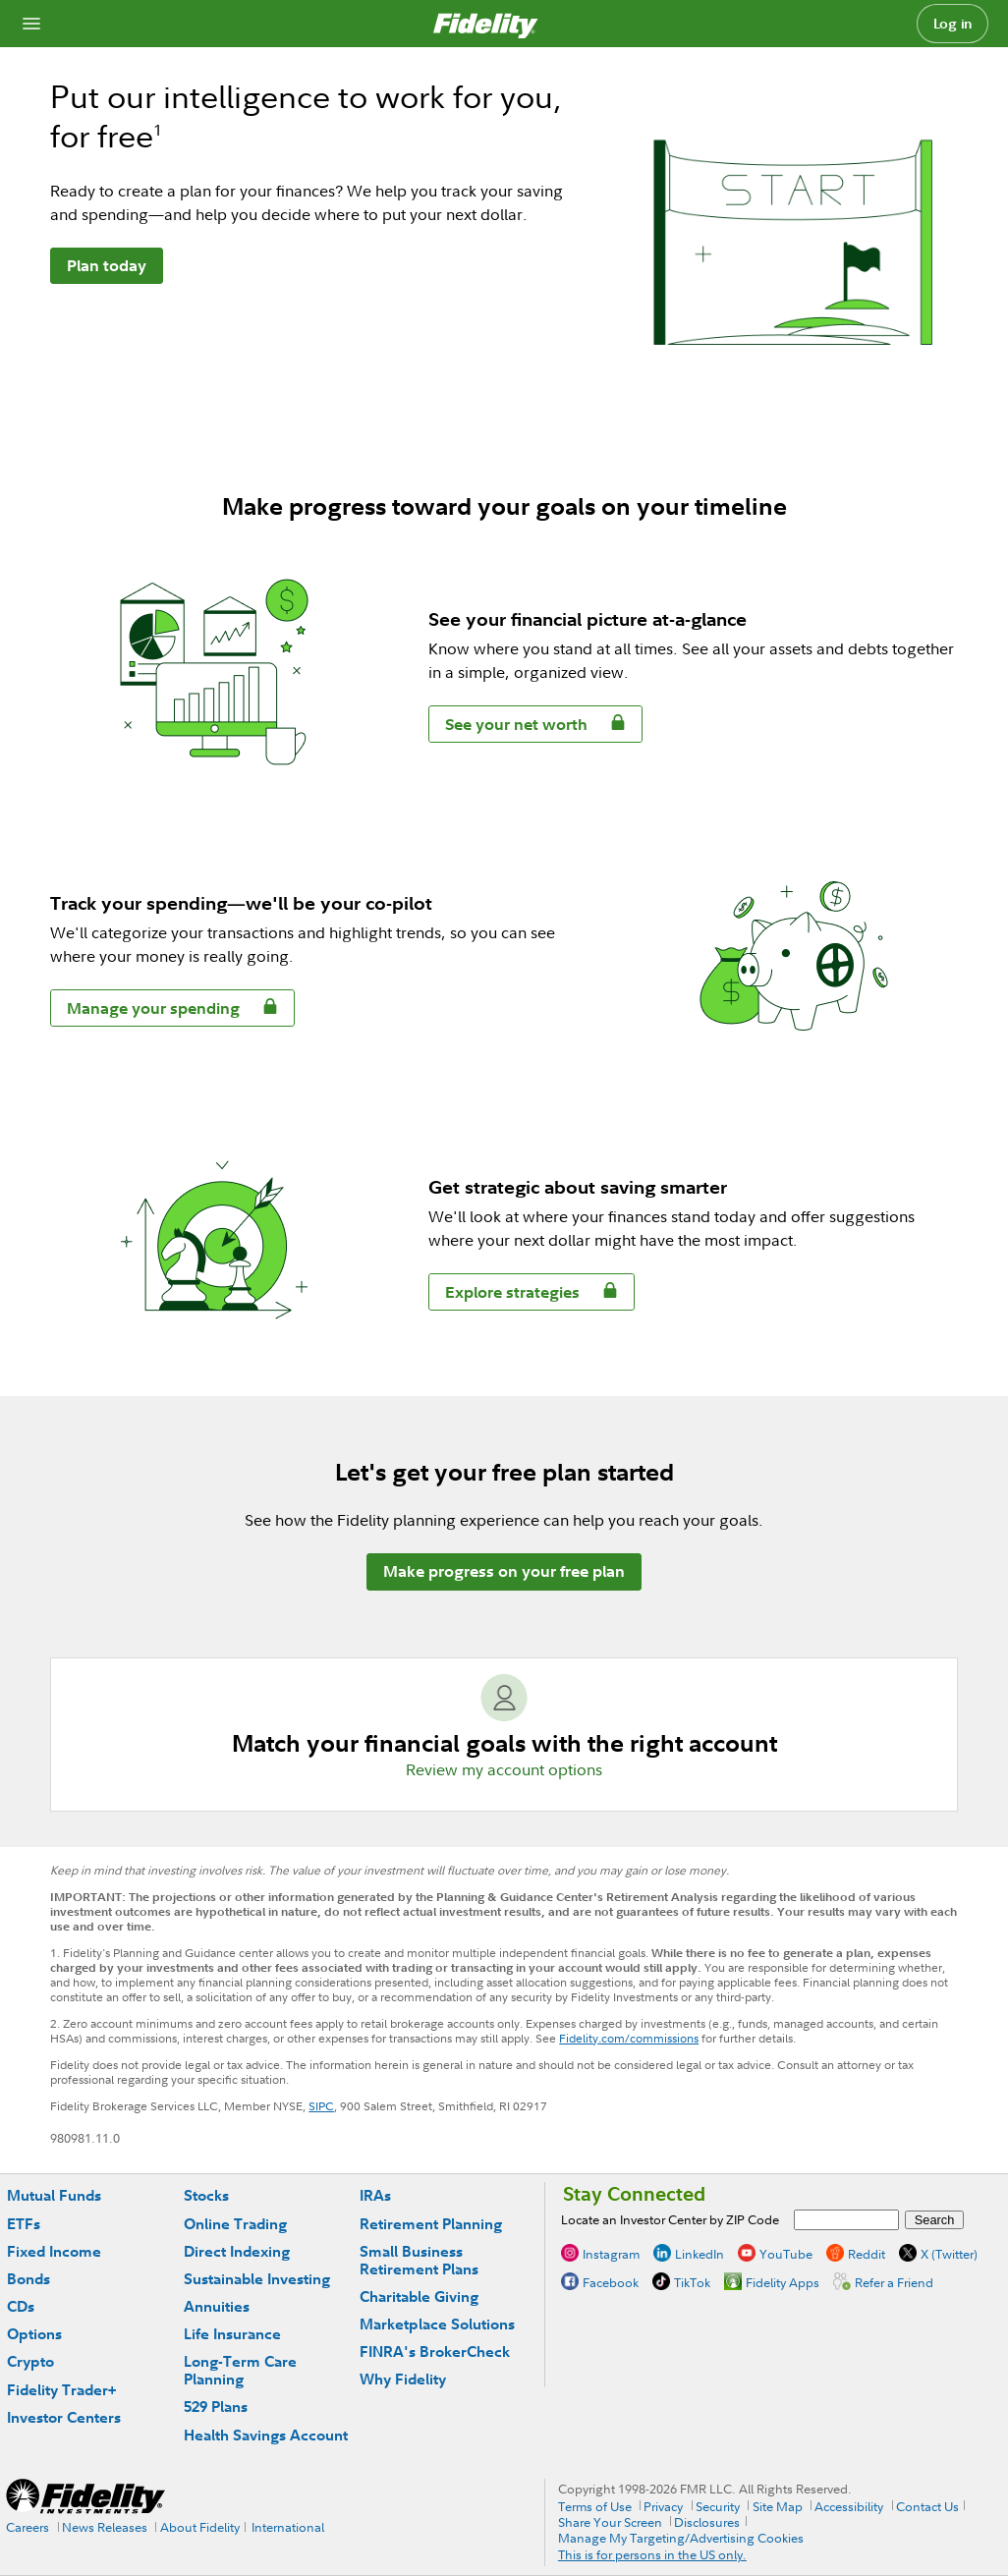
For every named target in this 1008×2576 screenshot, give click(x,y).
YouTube (785, 2254)
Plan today (106, 265)
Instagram (611, 2254)
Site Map (778, 2506)
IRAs (375, 2195)
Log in (953, 23)
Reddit (866, 2254)
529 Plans (216, 2406)
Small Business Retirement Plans (419, 2260)
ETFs (23, 2223)
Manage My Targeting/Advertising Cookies (681, 2538)
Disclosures (707, 2522)
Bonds (28, 2278)
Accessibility (848, 2506)
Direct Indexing (237, 2251)
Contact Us (927, 2506)
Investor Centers (64, 2417)
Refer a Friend (894, 2282)
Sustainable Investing (257, 2278)
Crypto (30, 2361)
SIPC (321, 2106)
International (288, 2527)
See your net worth (508, 727)
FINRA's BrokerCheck (435, 2351)
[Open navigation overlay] (31, 23)
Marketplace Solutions (437, 2324)
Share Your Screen (610, 2522)
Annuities (217, 2306)
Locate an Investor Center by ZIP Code (670, 2219)
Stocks (206, 2195)
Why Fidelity (403, 2379)
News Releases (104, 2527)
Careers (27, 2527)
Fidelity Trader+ (61, 2389)
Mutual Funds (54, 2195)
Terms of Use (595, 2506)
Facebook (611, 2282)
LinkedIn (699, 2254)
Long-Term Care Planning (240, 2370)
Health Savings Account (266, 2435)
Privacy (663, 2506)
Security (718, 2506)
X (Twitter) (949, 2254)
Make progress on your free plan (504, 1571)
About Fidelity (200, 2527)
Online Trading (235, 2223)
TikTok (692, 2282)
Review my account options (504, 1769)
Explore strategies (504, 1295)
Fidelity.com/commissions (629, 2038)
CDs (20, 2306)
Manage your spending (145, 1011)
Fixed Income (54, 2251)
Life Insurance (232, 2333)
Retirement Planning (431, 2223)
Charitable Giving (419, 2296)
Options (34, 2333)
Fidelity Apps (782, 2282)
